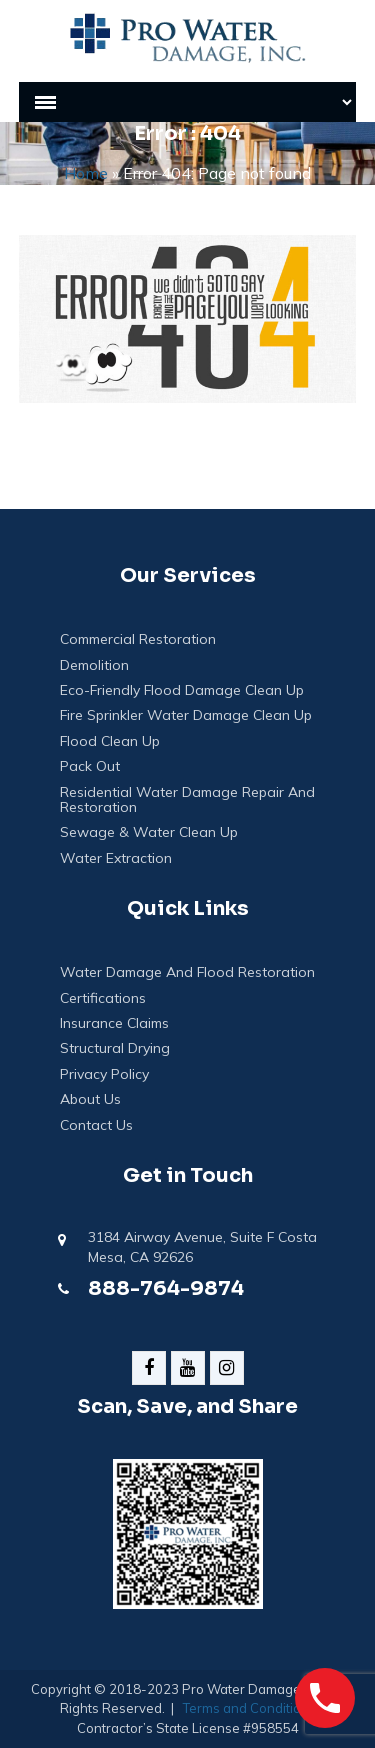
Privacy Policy (104, 1074)
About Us (90, 1099)
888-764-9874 (166, 1288)
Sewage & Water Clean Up (149, 832)
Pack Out (90, 766)
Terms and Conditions (249, 1708)
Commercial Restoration (138, 639)
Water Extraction (116, 858)
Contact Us (96, 1125)
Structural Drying (115, 1048)
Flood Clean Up (110, 741)
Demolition (94, 665)
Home (86, 173)
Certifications (103, 998)
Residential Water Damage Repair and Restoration (187, 800)
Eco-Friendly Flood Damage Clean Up (182, 690)
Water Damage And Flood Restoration (187, 972)
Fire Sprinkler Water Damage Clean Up (186, 715)
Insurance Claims (114, 1023)
